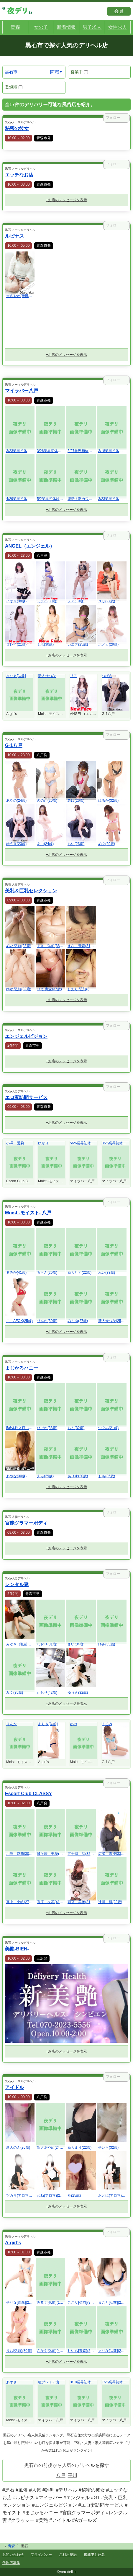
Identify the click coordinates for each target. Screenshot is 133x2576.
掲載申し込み (94, 2554)
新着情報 (66, 27)
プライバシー (41, 2554)
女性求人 (117, 27)
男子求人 (92, 27)
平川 (72, 2475)
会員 (119, 11)
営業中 (79, 71)
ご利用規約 (68, 2554)
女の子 (41, 27)
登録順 (13, 87)
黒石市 (11, 71)
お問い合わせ (13, 2554)
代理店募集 (11, 2563)
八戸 (60, 2475)
